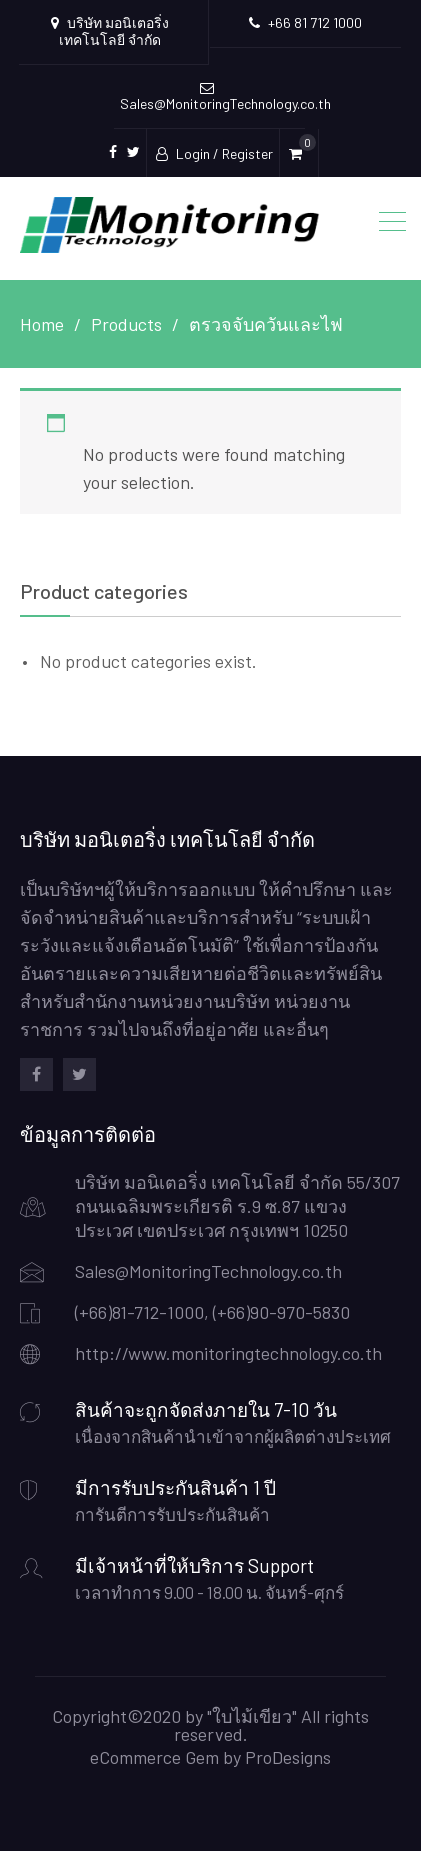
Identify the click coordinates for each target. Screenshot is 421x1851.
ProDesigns (288, 1757)
